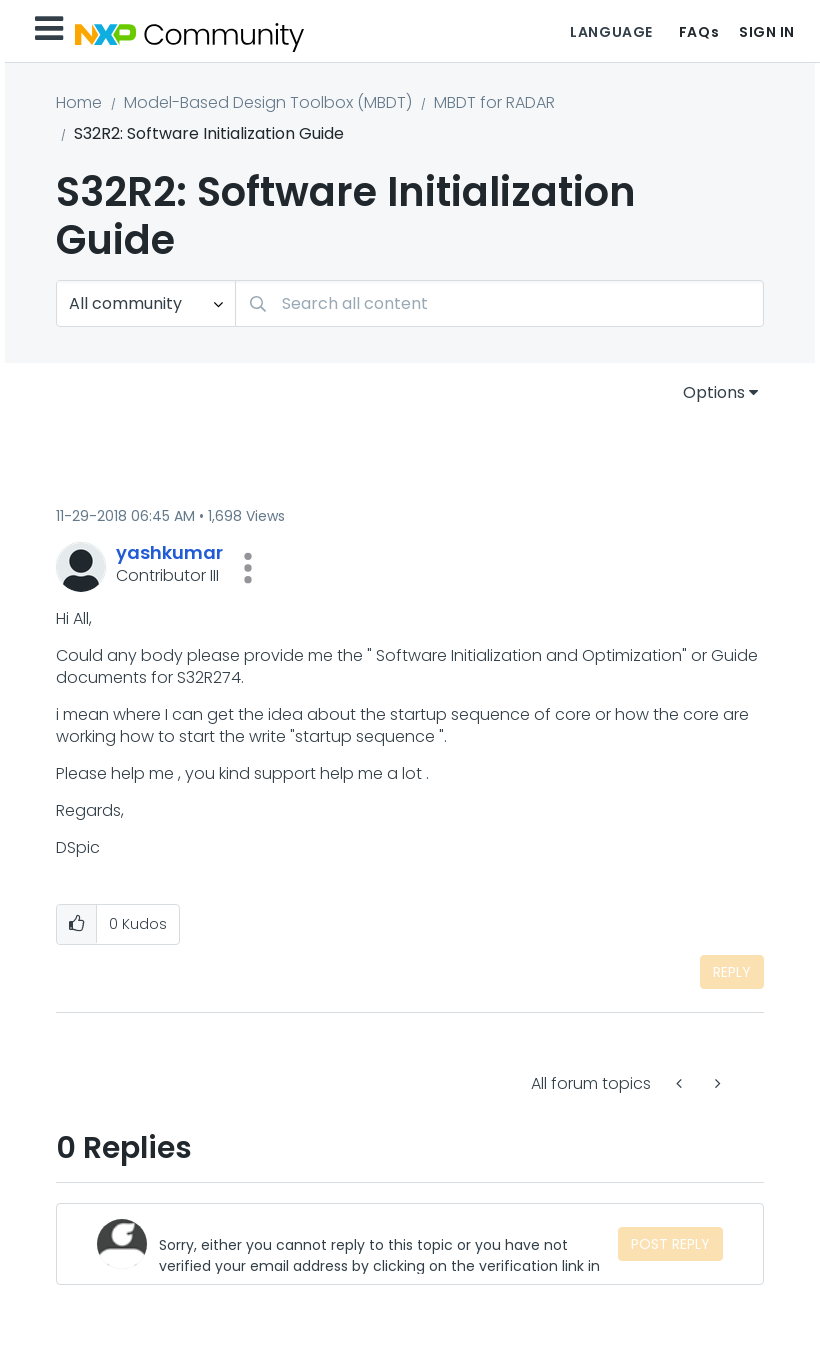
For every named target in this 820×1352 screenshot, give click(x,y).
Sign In (767, 32)
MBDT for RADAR (494, 102)
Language (611, 32)
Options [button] (714, 392)
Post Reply (670, 1244)
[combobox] (499, 303)
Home (79, 102)
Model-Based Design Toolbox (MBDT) (268, 102)
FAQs (699, 32)
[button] (248, 568)
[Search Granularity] (146, 303)
